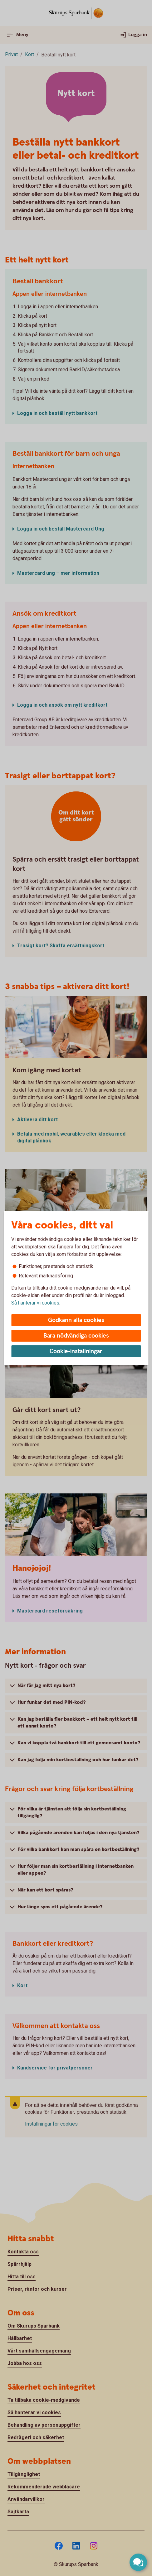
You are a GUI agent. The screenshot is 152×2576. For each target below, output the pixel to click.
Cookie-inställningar (76, 1351)
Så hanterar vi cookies (35, 1303)
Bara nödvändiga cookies (76, 1336)
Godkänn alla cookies (76, 1320)
